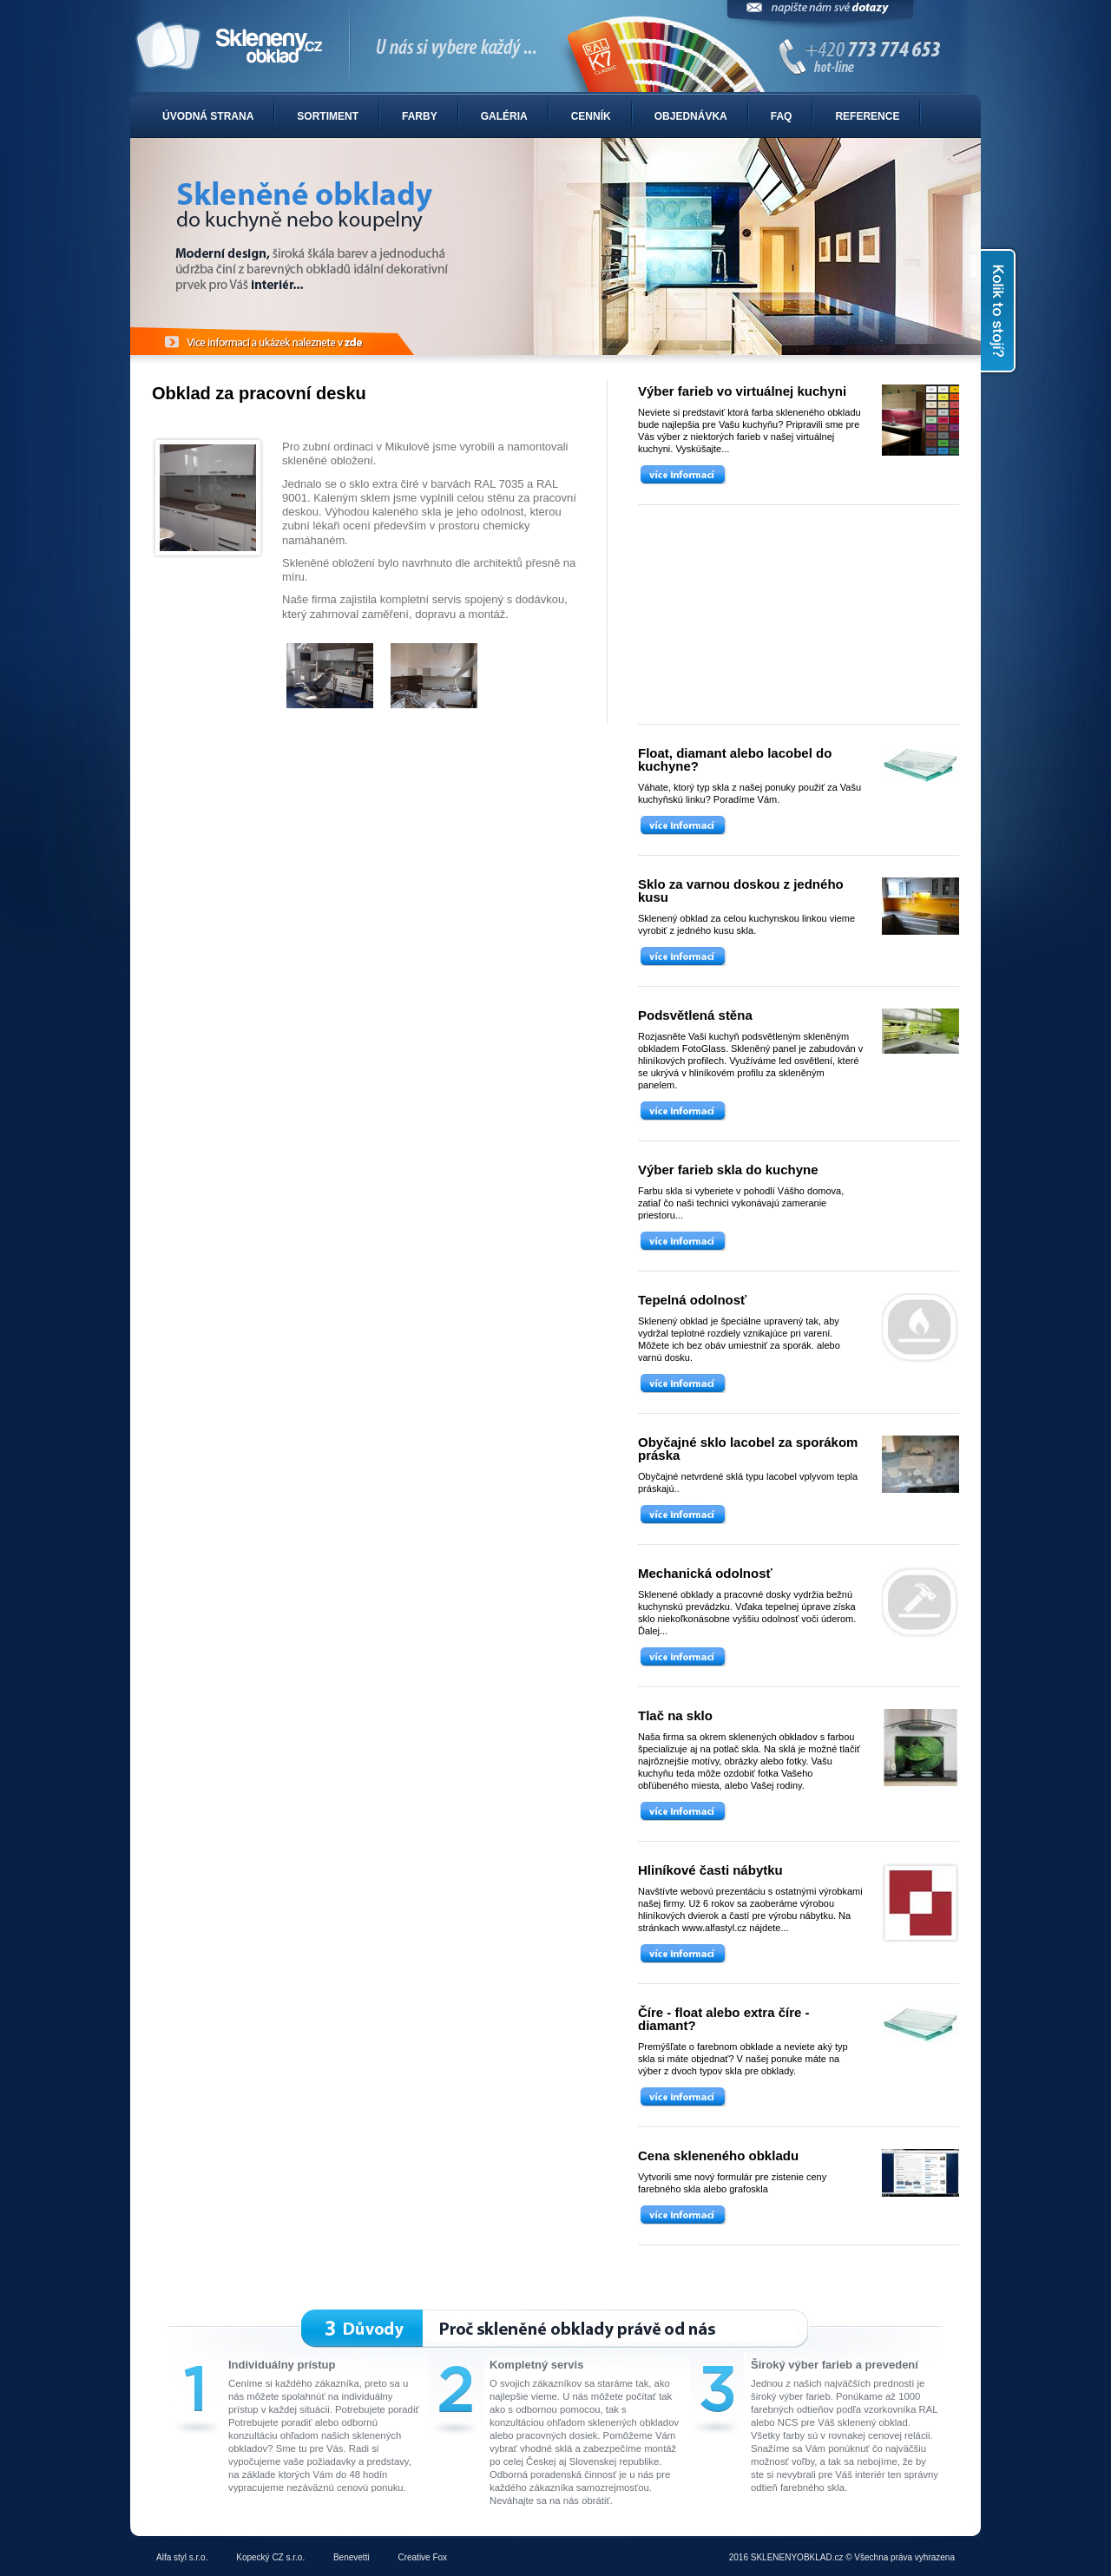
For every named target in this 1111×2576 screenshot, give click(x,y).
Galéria (504, 116)
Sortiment (327, 116)
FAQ (781, 116)
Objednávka (690, 116)
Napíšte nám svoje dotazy (820, 15)
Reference (867, 116)
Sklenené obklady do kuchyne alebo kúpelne (555, 47)
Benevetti (351, 2557)
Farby (419, 116)
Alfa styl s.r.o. (181, 2557)
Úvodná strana (207, 116)
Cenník (591, 116)
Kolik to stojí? (1000, 311)
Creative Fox (422, 2557)
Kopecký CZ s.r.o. (270, 2557)
